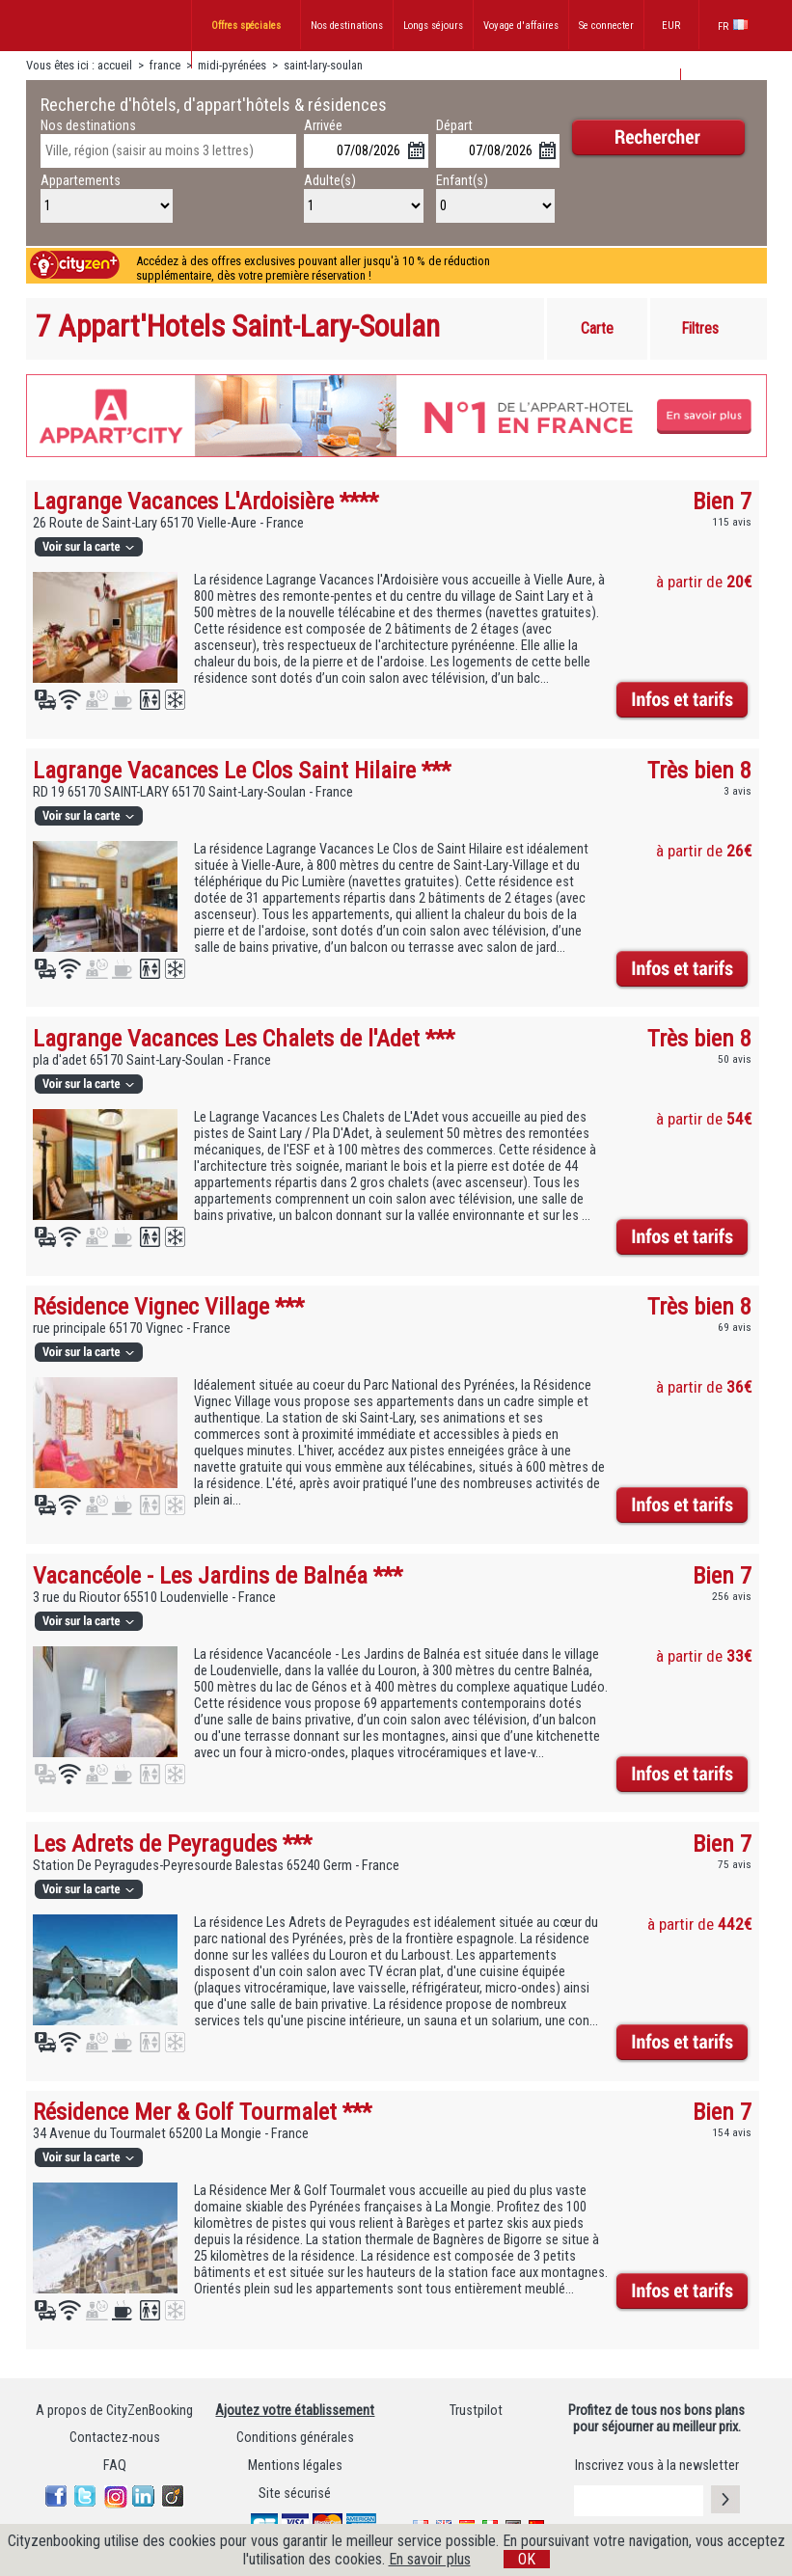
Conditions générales (295, 2437)
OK (526, 2559)
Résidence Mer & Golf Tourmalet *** (202, 2112)
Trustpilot (476, 2410)
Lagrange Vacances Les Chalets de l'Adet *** (243, 1038)
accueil (114, 65)
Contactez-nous (114, 2437)
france (165, 65)
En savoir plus (430, 2559)
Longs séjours (433, 25)
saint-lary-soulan (323, 65)
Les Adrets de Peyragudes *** (172, 1843)
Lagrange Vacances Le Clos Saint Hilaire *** (242, 770)
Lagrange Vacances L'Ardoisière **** (205, 501)
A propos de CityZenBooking (114, 2410)
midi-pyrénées (232, 65)
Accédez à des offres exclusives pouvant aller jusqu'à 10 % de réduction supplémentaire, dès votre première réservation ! (313, 268)
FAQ (114, 2465)
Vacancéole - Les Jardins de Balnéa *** (217, 1575)
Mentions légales (295, 2465)
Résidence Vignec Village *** (168, 1306)
